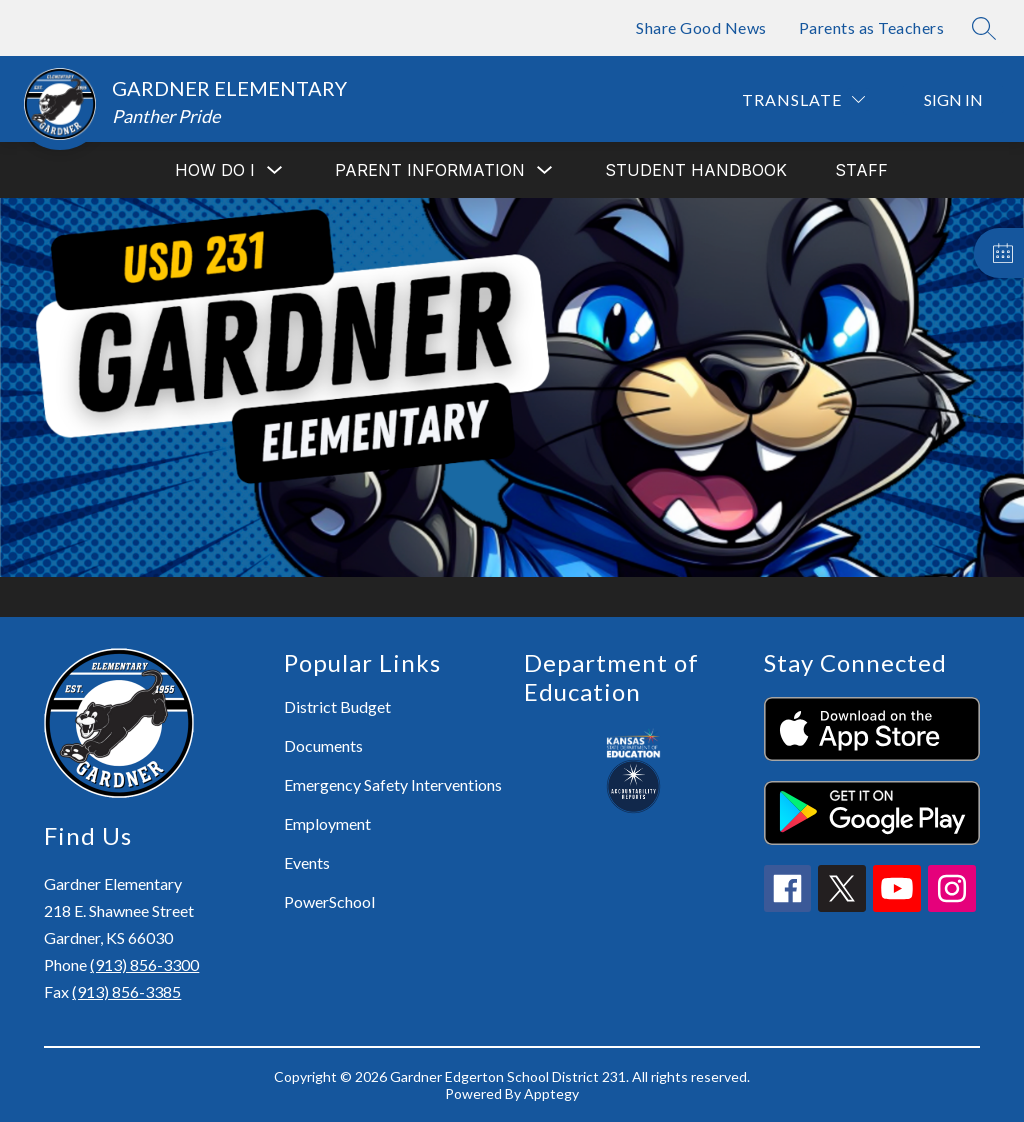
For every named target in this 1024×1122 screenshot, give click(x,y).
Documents (323, 745)
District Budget (337, 706)
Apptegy (551, 1093)
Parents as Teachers (872, 27)
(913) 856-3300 (144, 964)
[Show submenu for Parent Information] (430, 170)
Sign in (953, 99)
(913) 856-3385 (126, 991)
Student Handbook (696, 170)
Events (307, 862)
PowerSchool (329, 901)
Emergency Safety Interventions (393, 784)
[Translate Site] (803, 99)
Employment (327, 823)
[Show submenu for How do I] (215, 170)
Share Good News (701, 27)
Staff (861, 170)
